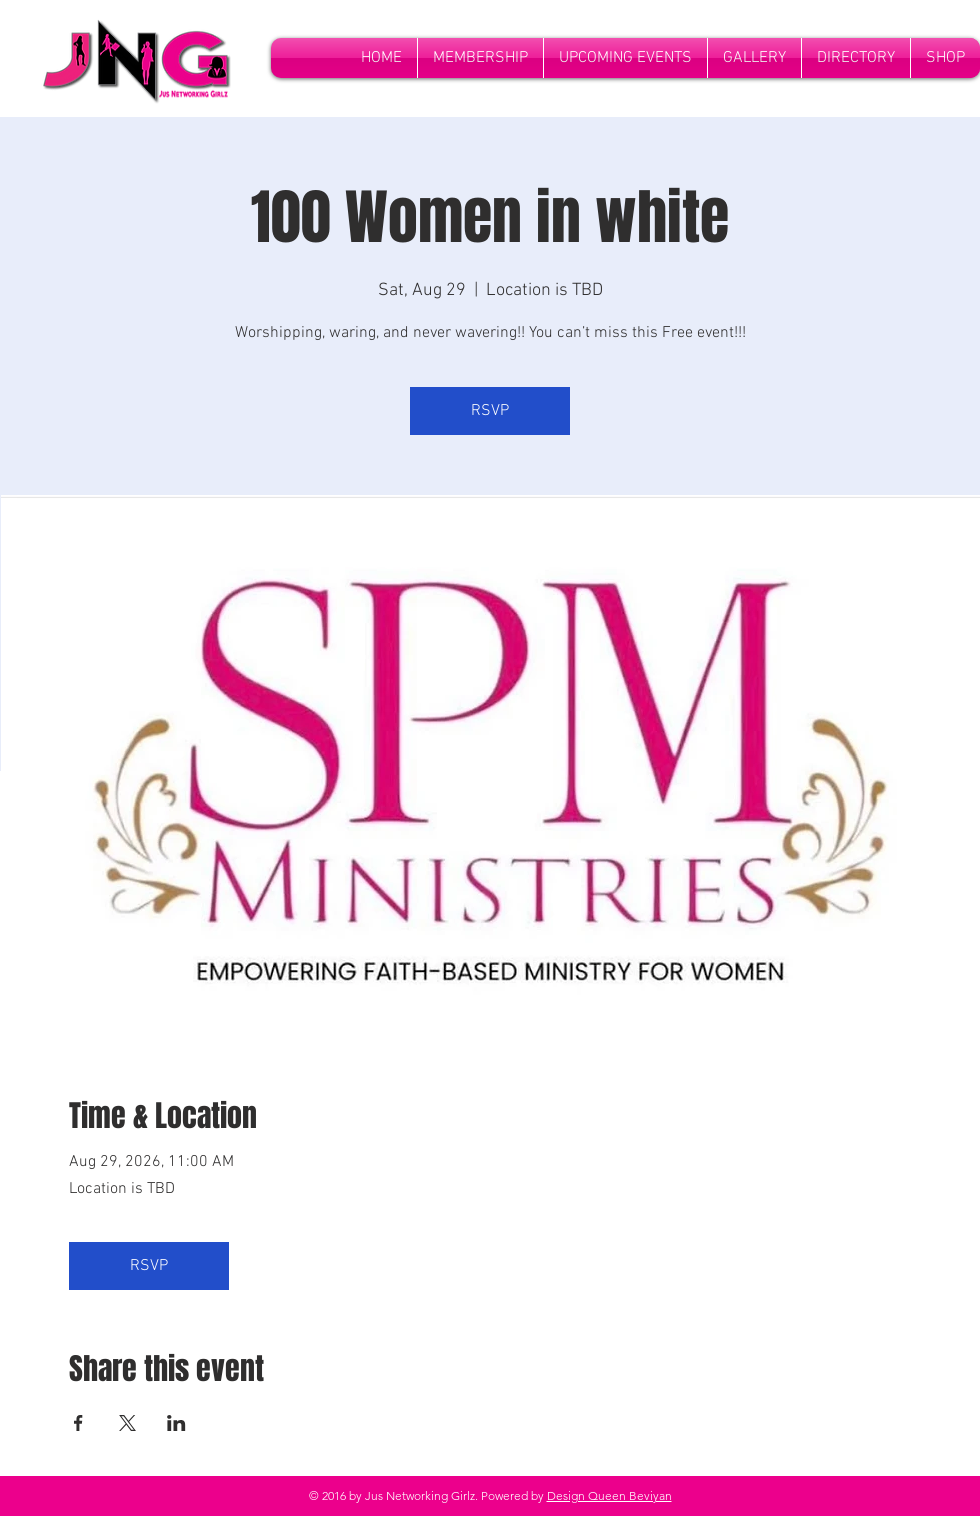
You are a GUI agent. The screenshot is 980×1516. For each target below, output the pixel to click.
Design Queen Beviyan (609, 1495)
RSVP (490, 411)
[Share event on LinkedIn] (176, 1423)
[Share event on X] (127, 1423)
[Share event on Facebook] (78, 1423)
